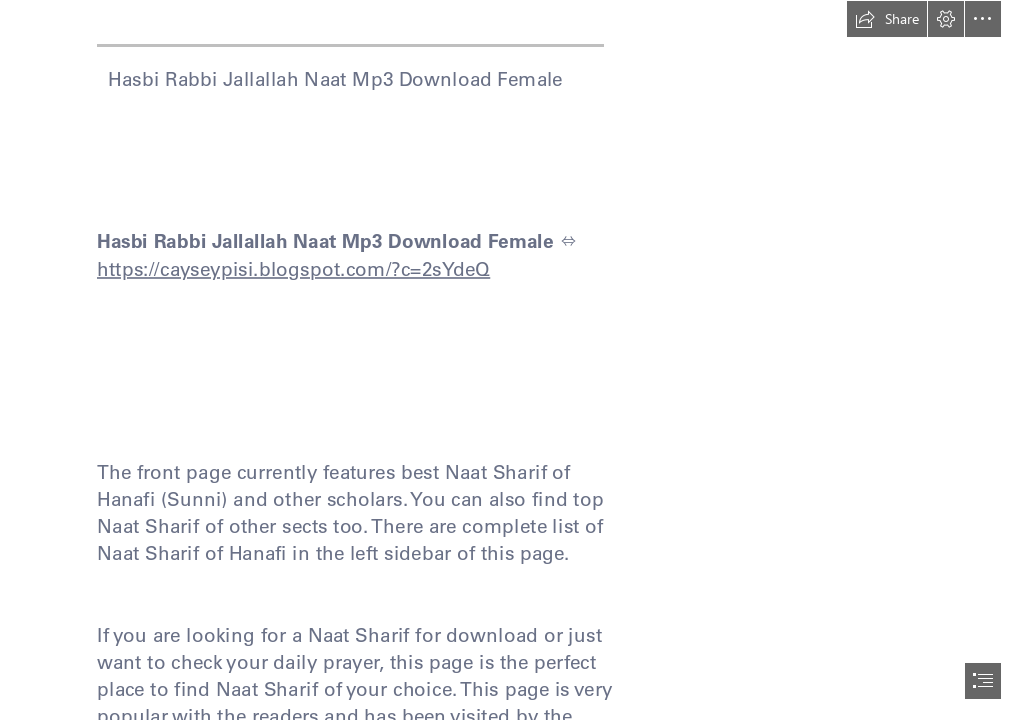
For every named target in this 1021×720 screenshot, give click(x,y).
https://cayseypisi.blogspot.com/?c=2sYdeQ (293, 268)
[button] (887, 19)
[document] (510, 360)
